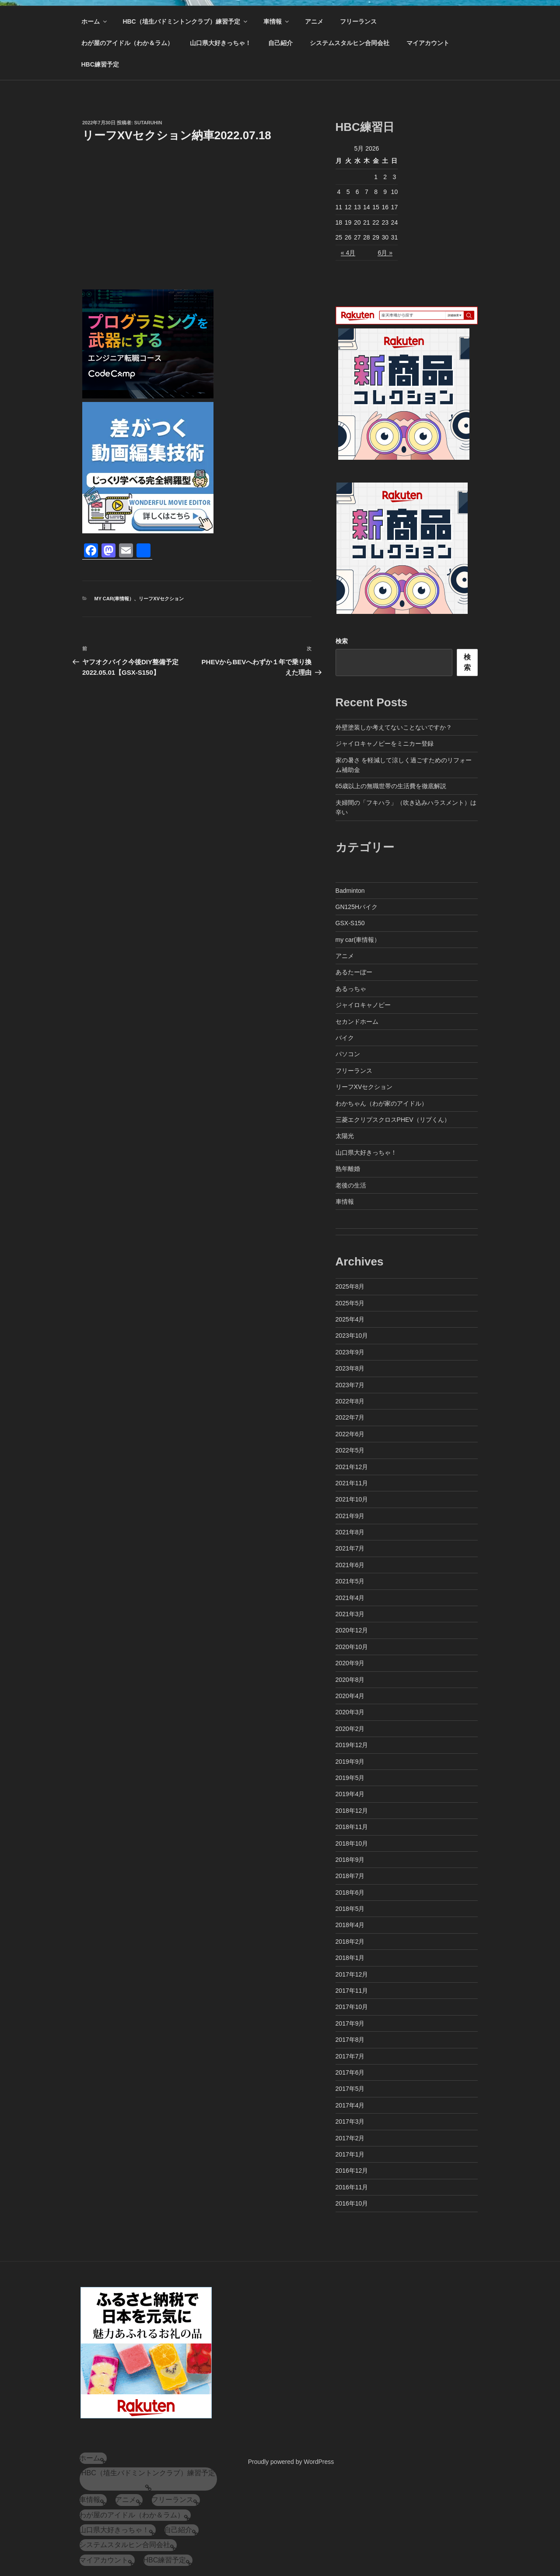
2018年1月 (350, 1957)
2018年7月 (350, 1875)
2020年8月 (350, 1679)
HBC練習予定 (100, 64)
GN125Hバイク (357, 906)
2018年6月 (350, 1892)
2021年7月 (350, 1548)
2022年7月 (350, 1417)
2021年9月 (350, 1515)
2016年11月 (352, 2187)
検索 (342, 641)
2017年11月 (352, 1990)
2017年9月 (350, 2023)
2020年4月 (350, 1695)
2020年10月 (352, 1646)
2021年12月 (352, 1466)
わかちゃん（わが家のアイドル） (381, 1103)
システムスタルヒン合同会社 (349, 42)
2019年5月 (350, 1777)
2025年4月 (350, 1319)
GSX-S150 (350, 923)
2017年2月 (350, 2138)
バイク (345, 1037)
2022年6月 (350, 1434)
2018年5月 (350, 1908)
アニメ (314, 21)
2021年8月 (350, 1532)
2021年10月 (352, 1499)
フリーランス (358, 21)
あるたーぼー (354, 972)
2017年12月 (352, 1974)
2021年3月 (350, 1613)
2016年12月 (352, 2170)
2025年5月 (350, 1303)
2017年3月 (350, 2121)
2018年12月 (352, 1810)
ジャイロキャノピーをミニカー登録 (385, 743)
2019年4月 (350, 1793)
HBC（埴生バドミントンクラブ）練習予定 (185, 21)
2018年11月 (352, 1826)
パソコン (348, 1053)
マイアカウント (427, 42)
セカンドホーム (357, 1021)
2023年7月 (350, 1384)
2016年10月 (352, 2203)
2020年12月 (352, 1630)
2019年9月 (350, 1761)
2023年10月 (352, 1335)
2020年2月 (350, 1728)
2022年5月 (350, 1450)
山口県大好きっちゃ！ (220, 42)
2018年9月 (350, 1859)
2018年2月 (350, 1941)
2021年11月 (352, 1483)
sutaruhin (148, 122)
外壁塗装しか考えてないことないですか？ (394, 727)
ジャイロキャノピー (363, 1004)
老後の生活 (351, 1185)
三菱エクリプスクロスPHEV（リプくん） (393, 1119)
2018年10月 (352, 1843)
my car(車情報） (114, 598)
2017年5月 (350, 2088)
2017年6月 (350, 2072)
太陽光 (345, 1135)
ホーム (94, 21)
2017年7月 (350, 2056)
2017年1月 (350, 2154)
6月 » (385, 252)
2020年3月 (350, 1712)
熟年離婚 (348, 1168)
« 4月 (348, 252)
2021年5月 (350, 1581)
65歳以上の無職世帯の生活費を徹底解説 (391, 785)
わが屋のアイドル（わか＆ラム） (127, 42)
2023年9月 (350, 1352)
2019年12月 (352, 1744)
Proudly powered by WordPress (291, 2461)
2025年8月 (350, 1286)
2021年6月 (350, 1564)
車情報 (276, 21)
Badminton (350, 890)
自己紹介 (280, 42)
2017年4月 (350, 2105)
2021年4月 (350, 1597)
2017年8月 (350, 2039)
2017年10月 (352, 2006)
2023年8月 (350, 1368)
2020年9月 (350, 1663)
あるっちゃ (351, 988)
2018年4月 (350, 1924)
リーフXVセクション (161, 598)
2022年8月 (350, 1401)
